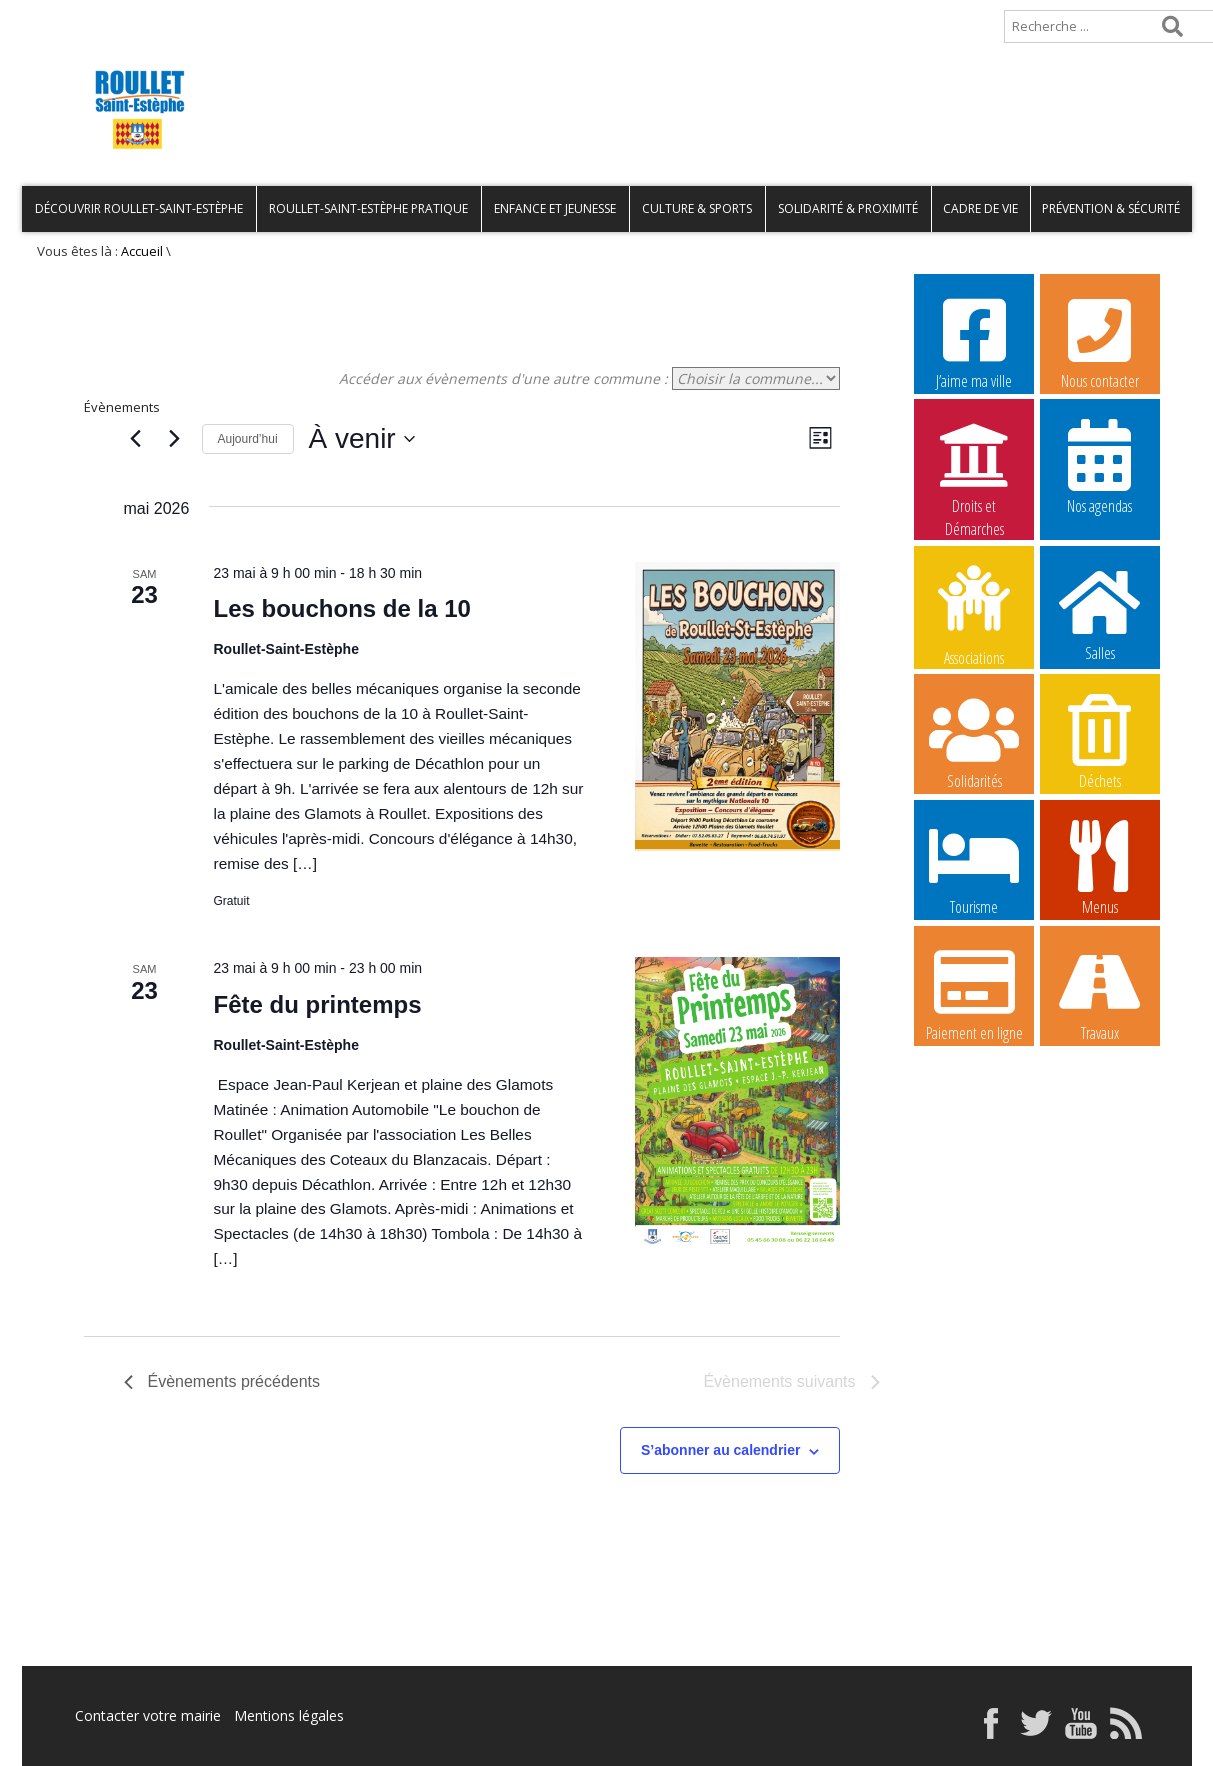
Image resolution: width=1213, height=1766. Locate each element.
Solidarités (974, 741)
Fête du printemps (318, 1004)
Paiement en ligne (974, 993)
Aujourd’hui (248, 439)
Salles (1100, 613)
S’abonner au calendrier (721, 1450)
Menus (1100, 867)
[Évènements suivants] (175, 439)
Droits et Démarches (974, 467)
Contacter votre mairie (148, 1715)
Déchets (1100, 741)
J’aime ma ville (974, 341)
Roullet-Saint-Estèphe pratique (368, 208)
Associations (974, 614)
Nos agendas (1100, 466)
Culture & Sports (697, 208)
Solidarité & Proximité (848, 208)
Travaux (1100, 993)
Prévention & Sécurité (1111, 208)
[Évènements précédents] (136, 439)
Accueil (54, 16)
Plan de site (149, 16)
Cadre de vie (980, 208)
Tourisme (974, 867)
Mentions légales (289, 1715)
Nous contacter (1100, 341)
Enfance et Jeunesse (555, 208)
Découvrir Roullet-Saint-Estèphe (139, 208)
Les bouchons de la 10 (342, 608)
